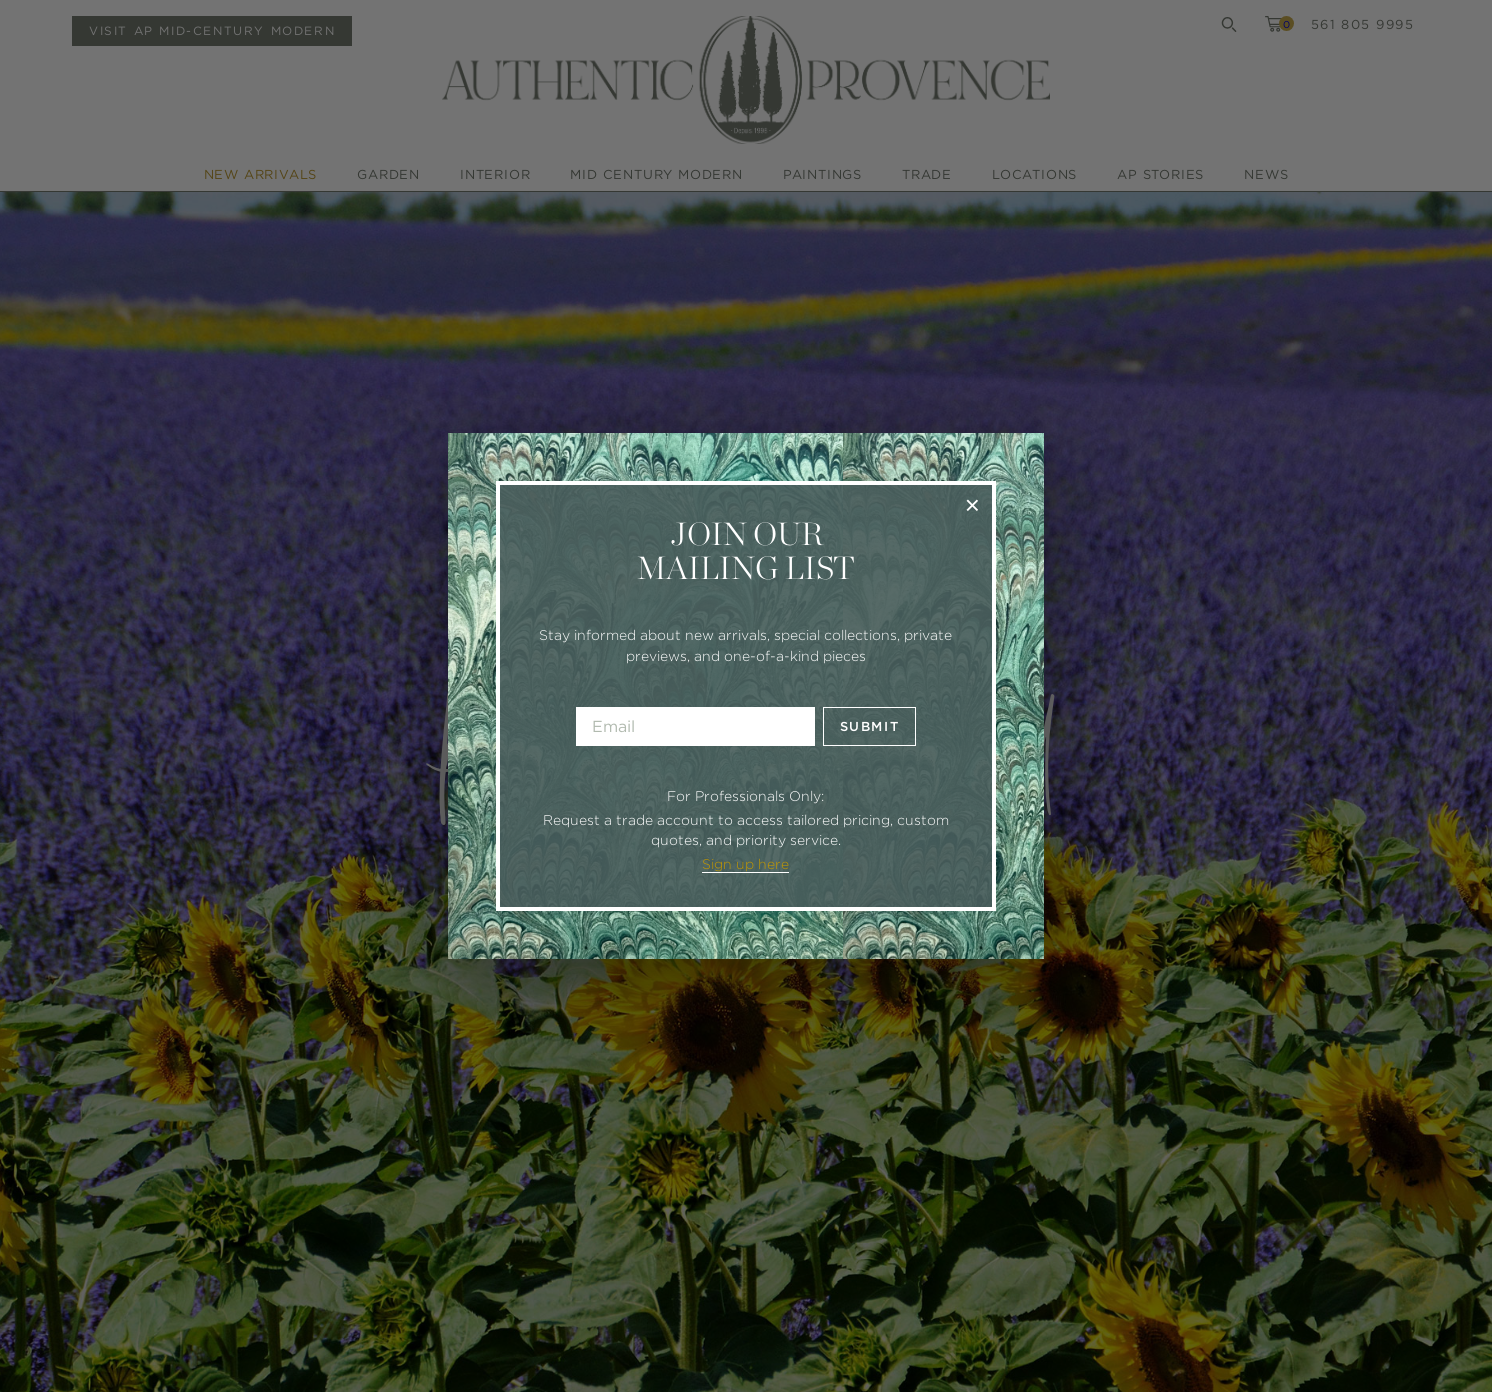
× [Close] (972, 504)
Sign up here (745, 864)
